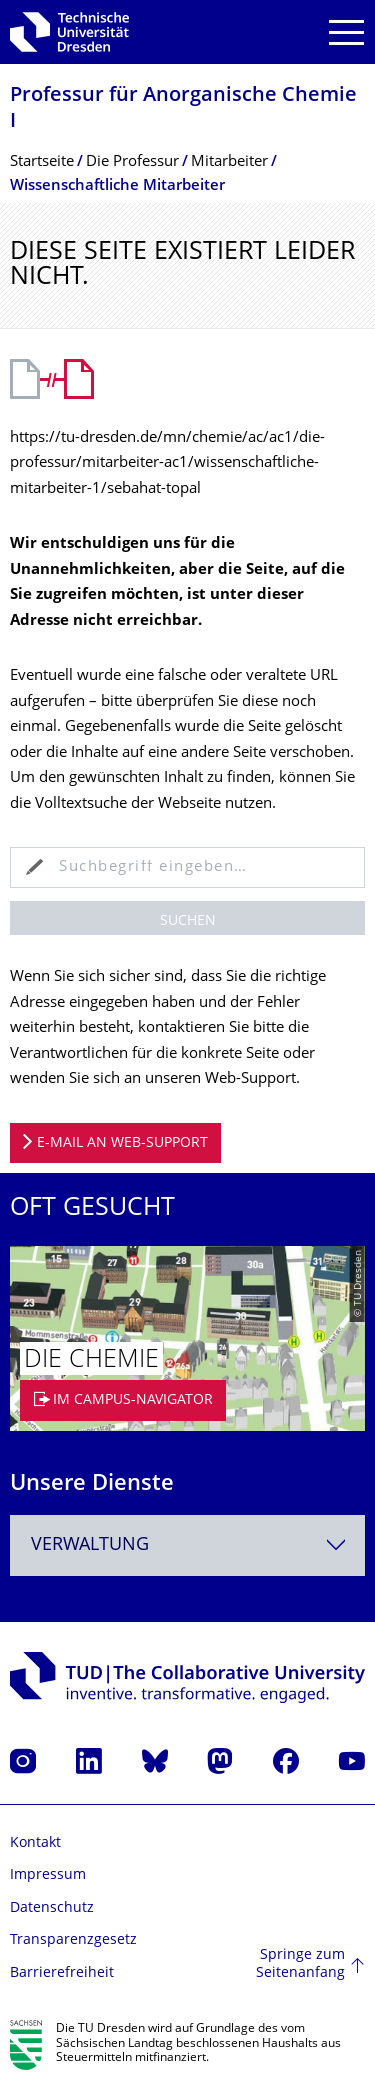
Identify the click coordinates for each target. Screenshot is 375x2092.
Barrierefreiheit (62, 1973)
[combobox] (187, 1545)
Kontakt (35, 1843)
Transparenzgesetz (73, 1940)
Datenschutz (52, 1908)
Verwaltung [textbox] (90, 1545)
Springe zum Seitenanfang (300, 1964)
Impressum (48, 1875)
